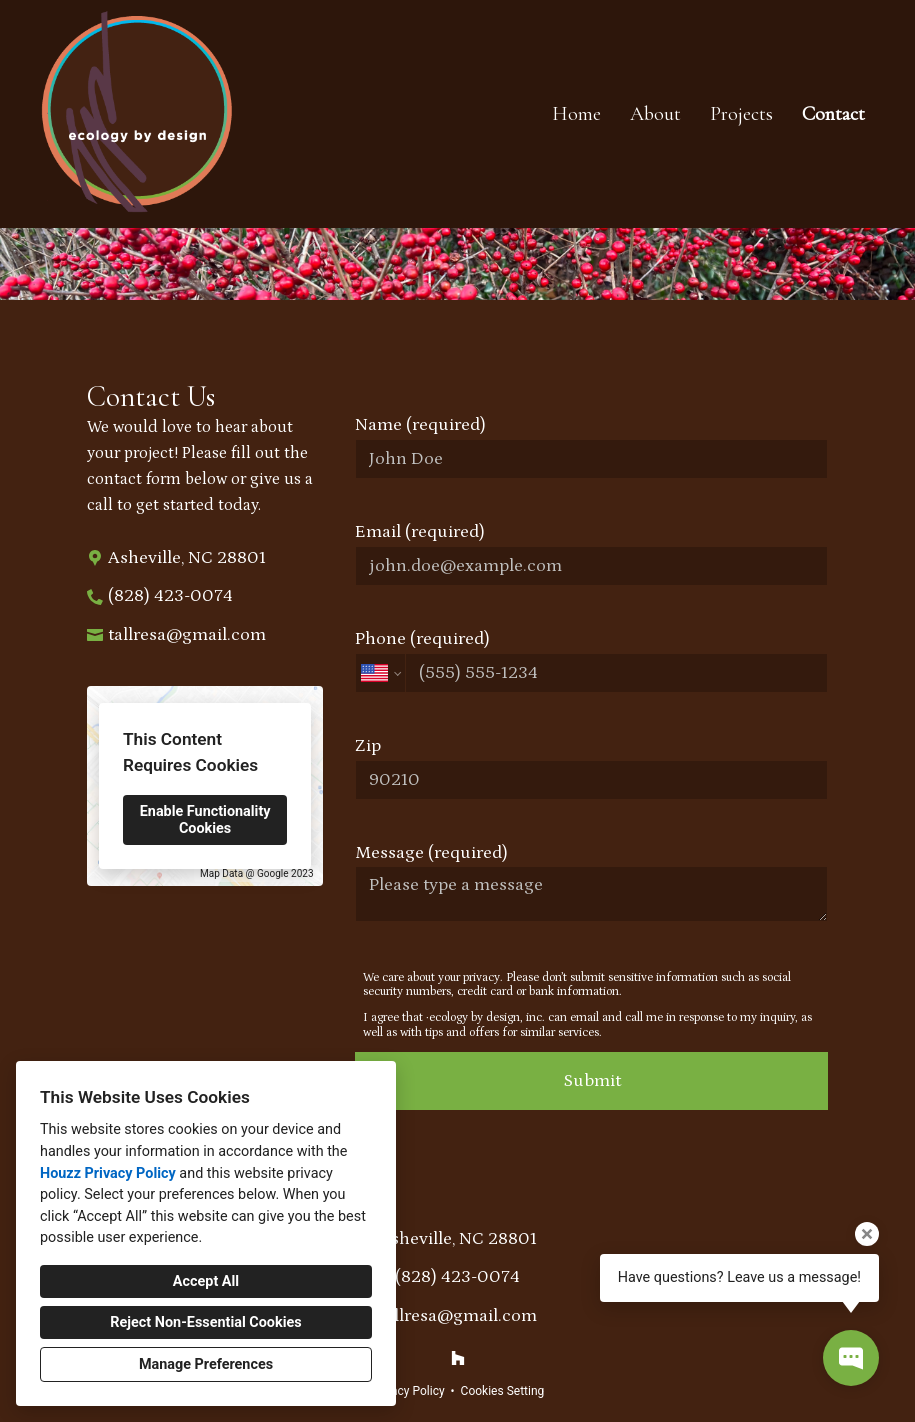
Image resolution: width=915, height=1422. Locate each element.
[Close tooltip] (867, 1234)
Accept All (206, 1281)
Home (576, 114)
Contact (833, 114)
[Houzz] (458, 1358)
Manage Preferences (206, 1364)
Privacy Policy (408, 1391)
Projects (741, 114)
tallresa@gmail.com (187, 635)
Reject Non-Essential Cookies (205, 1322)
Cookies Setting (503, 1391)
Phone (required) (591, 661)
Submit (592, 1081)
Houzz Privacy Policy (108, 1173)
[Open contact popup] (851, 1358)
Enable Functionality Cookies (205, 820)
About (655, 114)
